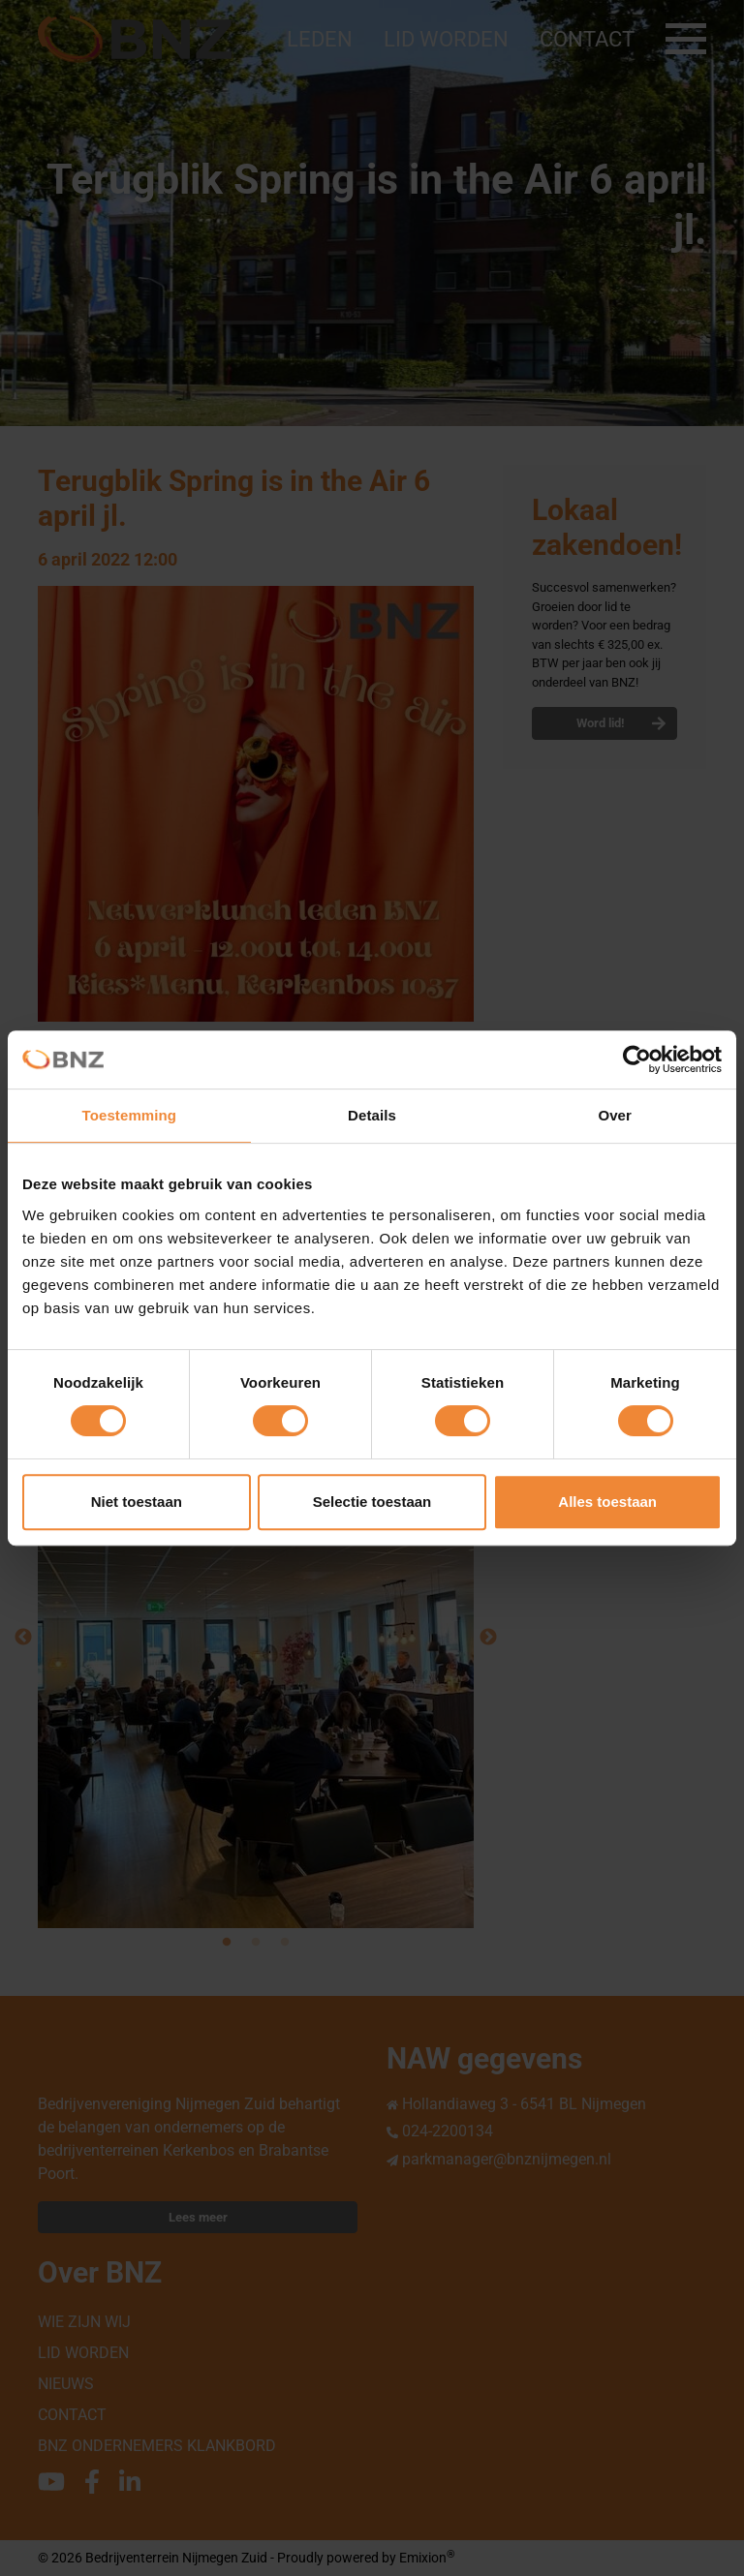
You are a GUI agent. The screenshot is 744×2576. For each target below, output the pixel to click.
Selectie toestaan (372, 1501)
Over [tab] (615, 1115)
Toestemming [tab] (129, 1115)
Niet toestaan (136, 1501)
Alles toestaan (607, 1501)
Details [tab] (372, 1115)
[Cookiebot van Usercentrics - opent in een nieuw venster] (637, 1059)
